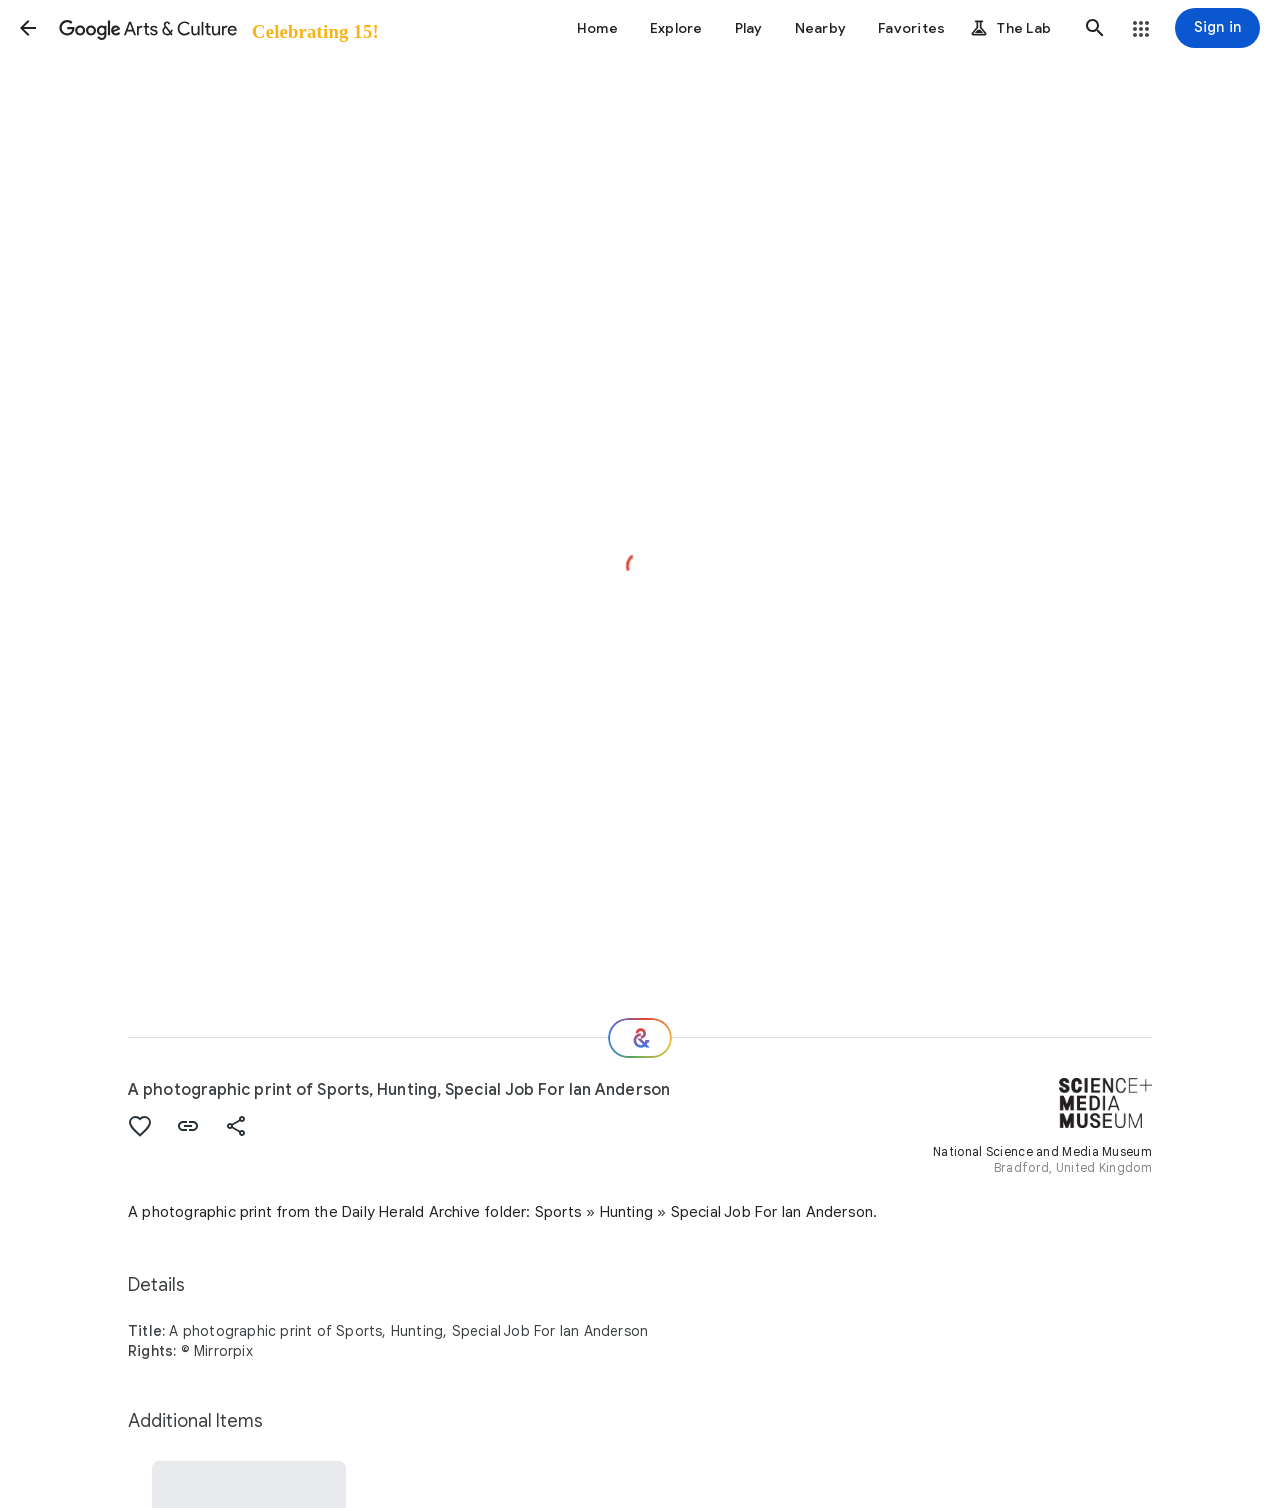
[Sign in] (1217, 28)
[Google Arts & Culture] (217, 28)
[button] (28, 28)
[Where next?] (640, 1038)
